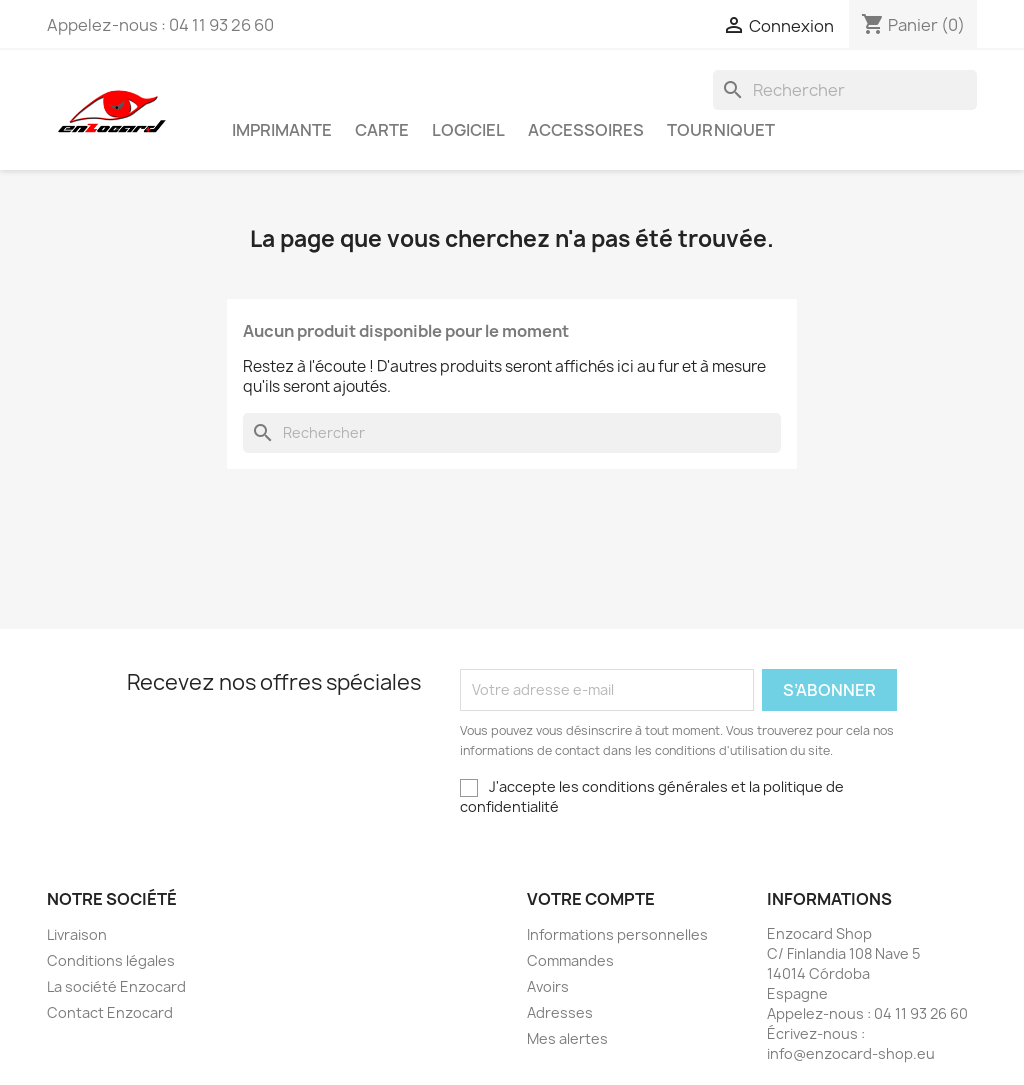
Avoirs (548, 986)
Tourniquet (721, 130)
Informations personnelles (617, 934)
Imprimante (282, 130)
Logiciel (468, 130)
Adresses (560, 1012)
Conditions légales (111, 960)
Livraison (77, 934)
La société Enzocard (116, 986)
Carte (382, 130)
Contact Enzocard (110, 1012)
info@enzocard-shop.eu (851, 1053)
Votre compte (591, 899)
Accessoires (586, 130)
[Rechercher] (845, 90)
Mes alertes (567, 1038)
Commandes (570, 960)
